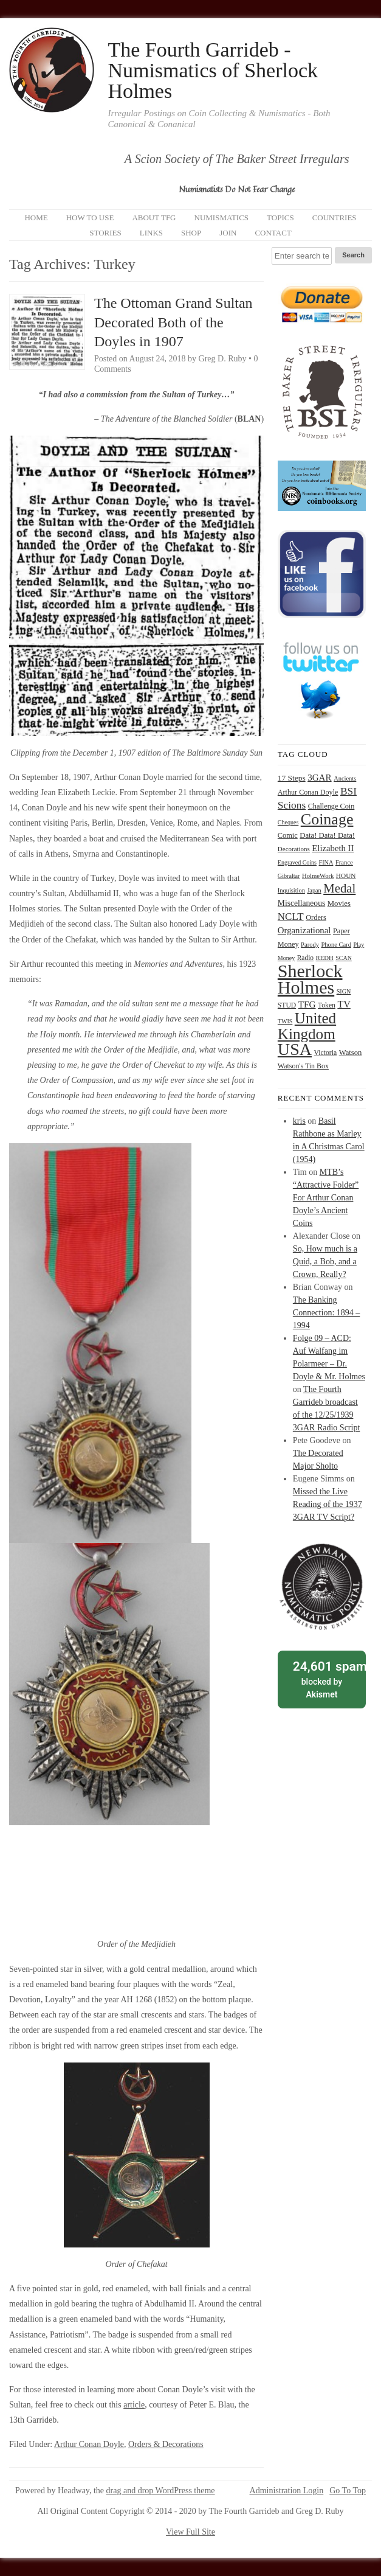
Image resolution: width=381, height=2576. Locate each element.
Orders (316, 917)
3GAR (319, 777)
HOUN (346, 875)
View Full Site (190, 2531)
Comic (288, 835)
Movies (339, 903)
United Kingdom (307, 1026)
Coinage (327, 819)
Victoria (325, 1053)
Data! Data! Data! (327, 835)
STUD (287, 1005)
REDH (325, 957)
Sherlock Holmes (310, 979)
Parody (310, 944)
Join (227, 232)
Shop (191, 232)
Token (326, 1005)
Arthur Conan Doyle (89, 2444)
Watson (350, 1052)
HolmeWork (318, 875)
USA (295, 1049)
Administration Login (287, 2491)
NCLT (291, 916)
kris (299, 1121)
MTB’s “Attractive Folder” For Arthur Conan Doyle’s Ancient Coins (326, 1198)
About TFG (154, 217)
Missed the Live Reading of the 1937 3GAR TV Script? (327, 1504)
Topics (280, 217)
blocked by (325, 1678)
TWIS (285, 1021)
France (344, 862)
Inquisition (291, 890)
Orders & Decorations (166, 2444)
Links (151, 232)
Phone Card (336, 944)
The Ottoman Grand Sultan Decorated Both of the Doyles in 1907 (173, 322)
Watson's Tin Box (303, 1066)
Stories (105, 232)
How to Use (90, 217)
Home (35, 217)
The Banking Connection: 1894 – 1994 (326, 1312)
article (134, 2404)
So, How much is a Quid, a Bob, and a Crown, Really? (325, 1261)
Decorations (294, 848)
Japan (314, 890)
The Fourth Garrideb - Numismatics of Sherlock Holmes (213, 71)
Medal (339, 888)
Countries (334, 217)
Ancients (345, 778)
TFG (307, 1004)
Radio (305, 957)
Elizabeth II (333, 848)
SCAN (343, 958)
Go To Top (347, 2491)
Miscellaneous (301, 903)
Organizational (304, 930)
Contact (273, 232)
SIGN (344, 991)
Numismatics (221, 217)
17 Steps (292, 777)
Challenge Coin (331, 806)
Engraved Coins (297, 862)
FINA (326, 862)
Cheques (288, 822)
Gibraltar (289, 875)
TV (343, 1004)
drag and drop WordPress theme (160, 2490)
